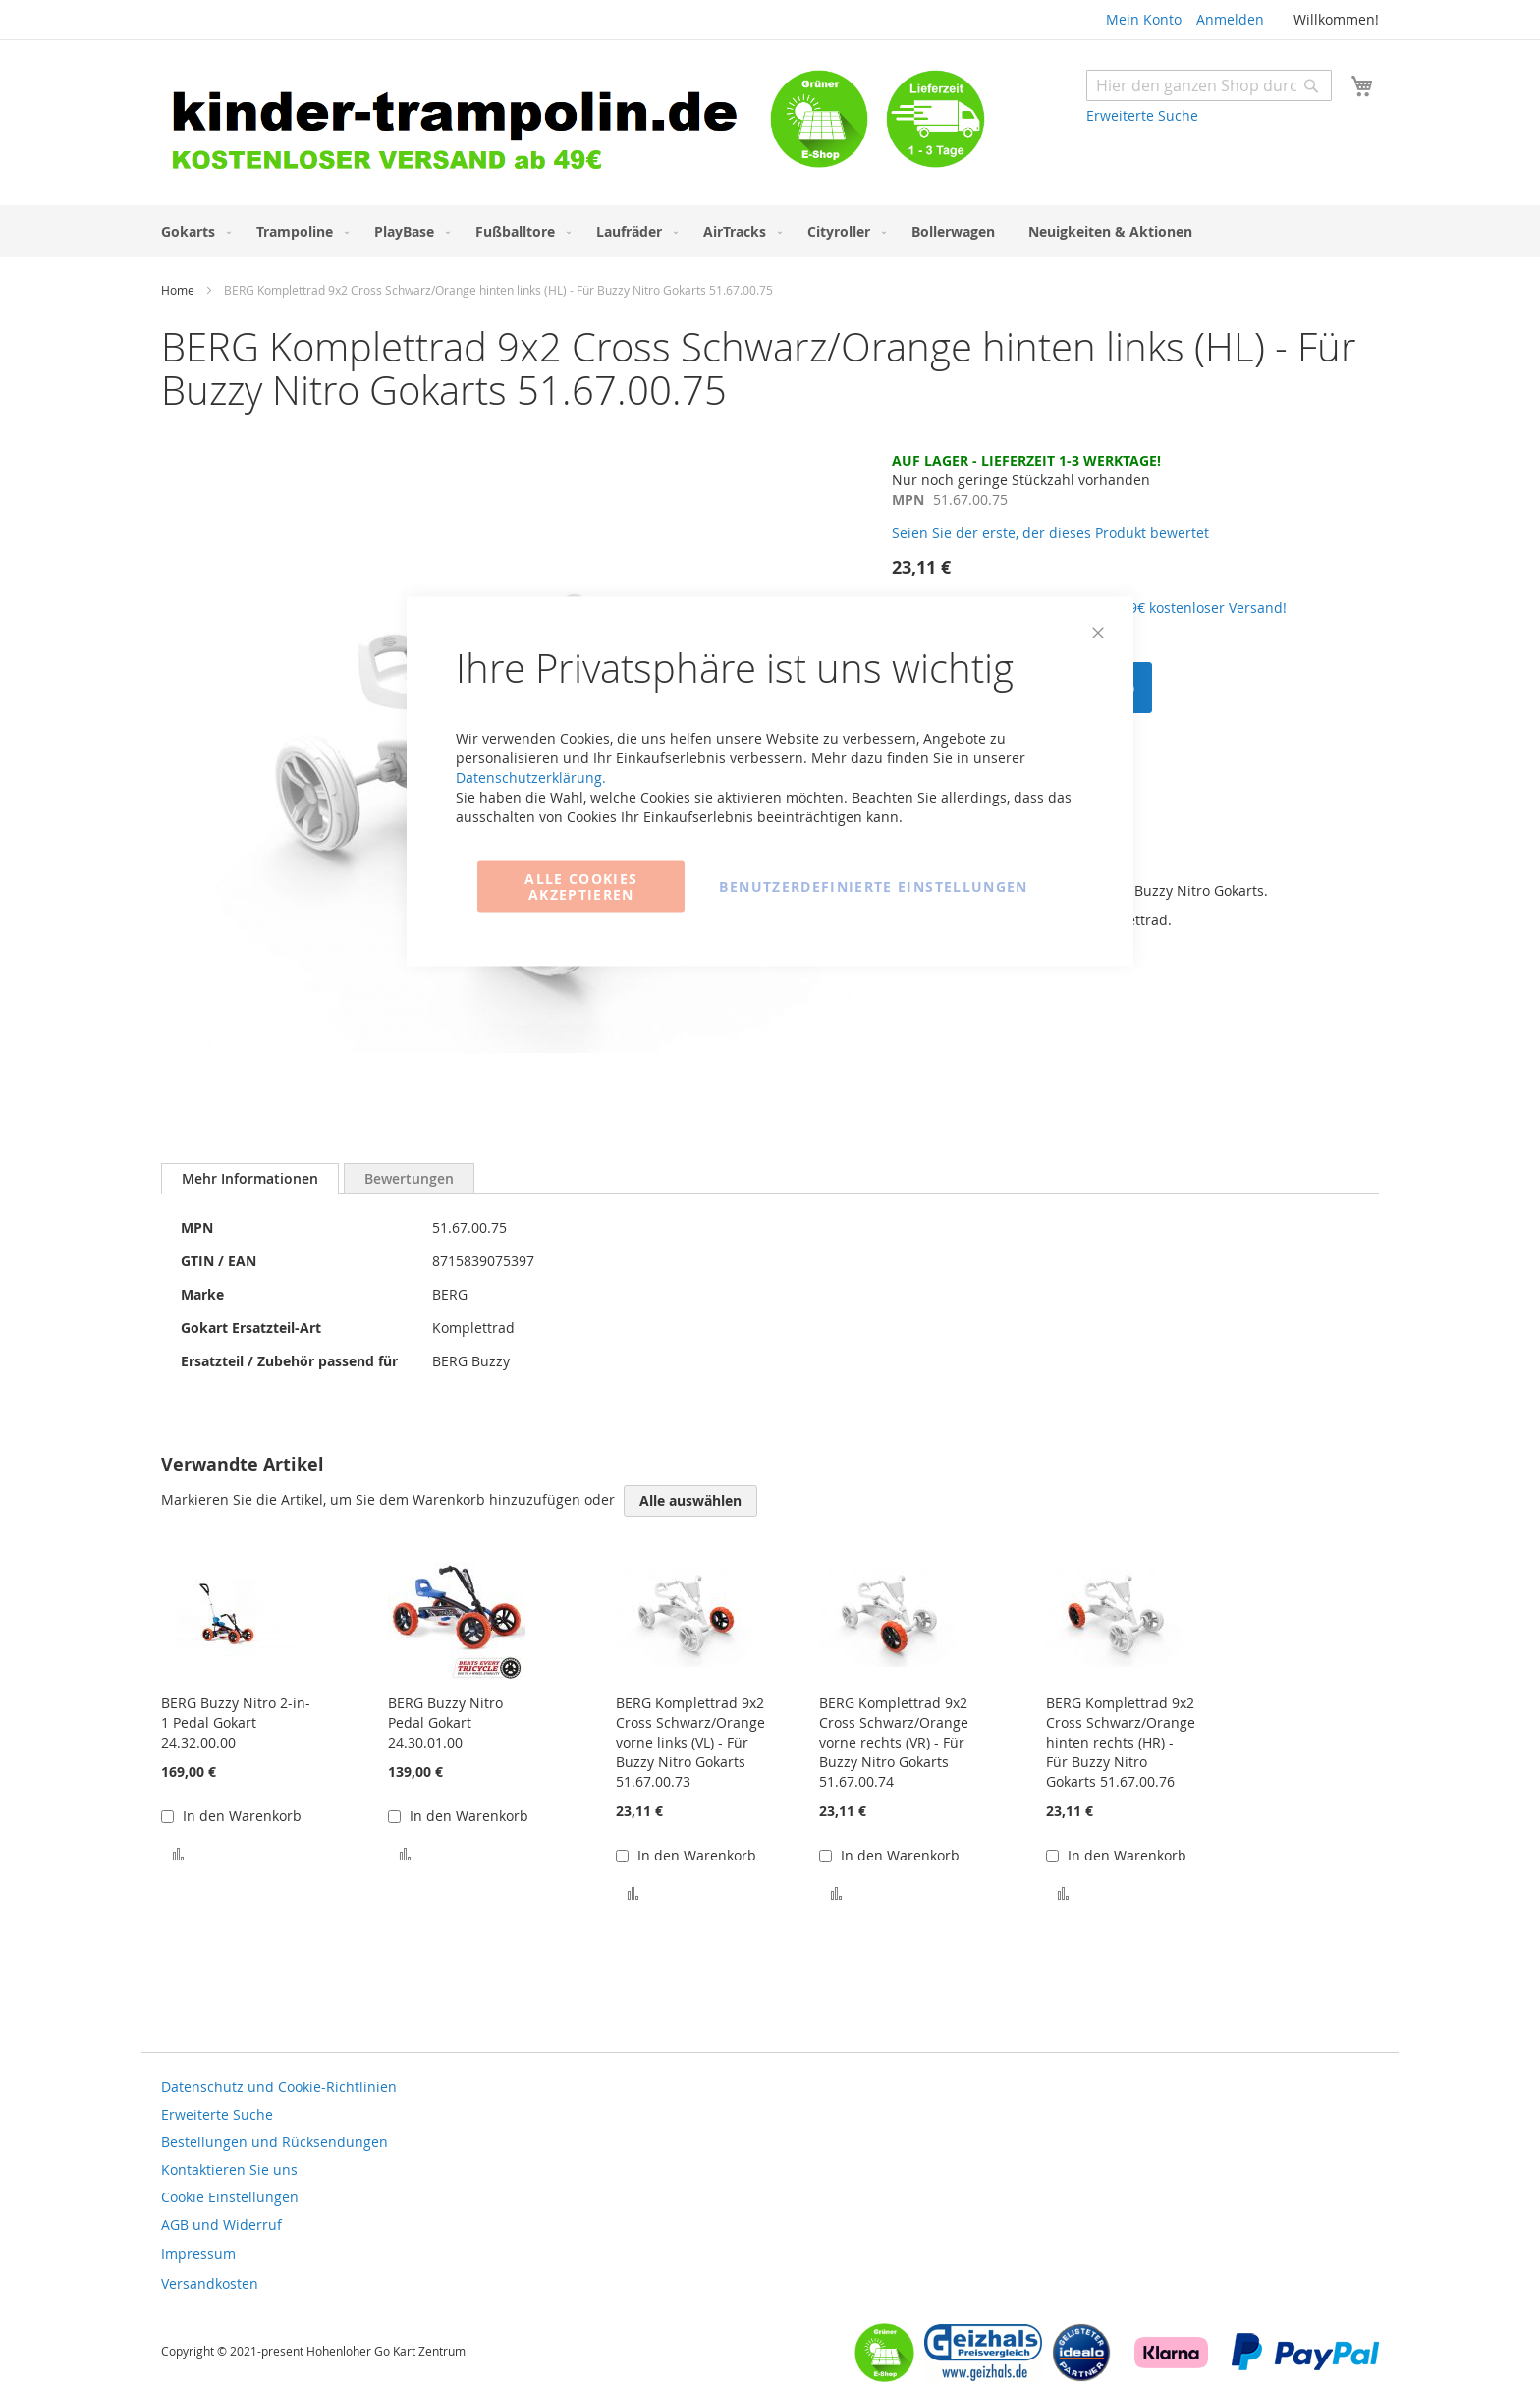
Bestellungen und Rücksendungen (274, 2142)
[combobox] (1209, 85)
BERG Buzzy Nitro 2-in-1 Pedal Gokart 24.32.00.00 (235, 1722)
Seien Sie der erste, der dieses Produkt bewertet (1050, 533)
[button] (178, 1853)
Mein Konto (1144, 19)
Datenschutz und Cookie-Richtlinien (279, 2087)
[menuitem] (192, 231)
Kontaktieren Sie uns (229, 2169)
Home (177, 290)
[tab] (250, 1178)
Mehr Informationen (250, 1178)
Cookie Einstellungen (230, 2197)
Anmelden (1230, 19)
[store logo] (465, 125)
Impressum (198, 2254)
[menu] (770, 231)
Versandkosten (209, 2283)
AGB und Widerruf (221, 2224)
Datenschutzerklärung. (531, 777)
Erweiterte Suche (1142, 115)
